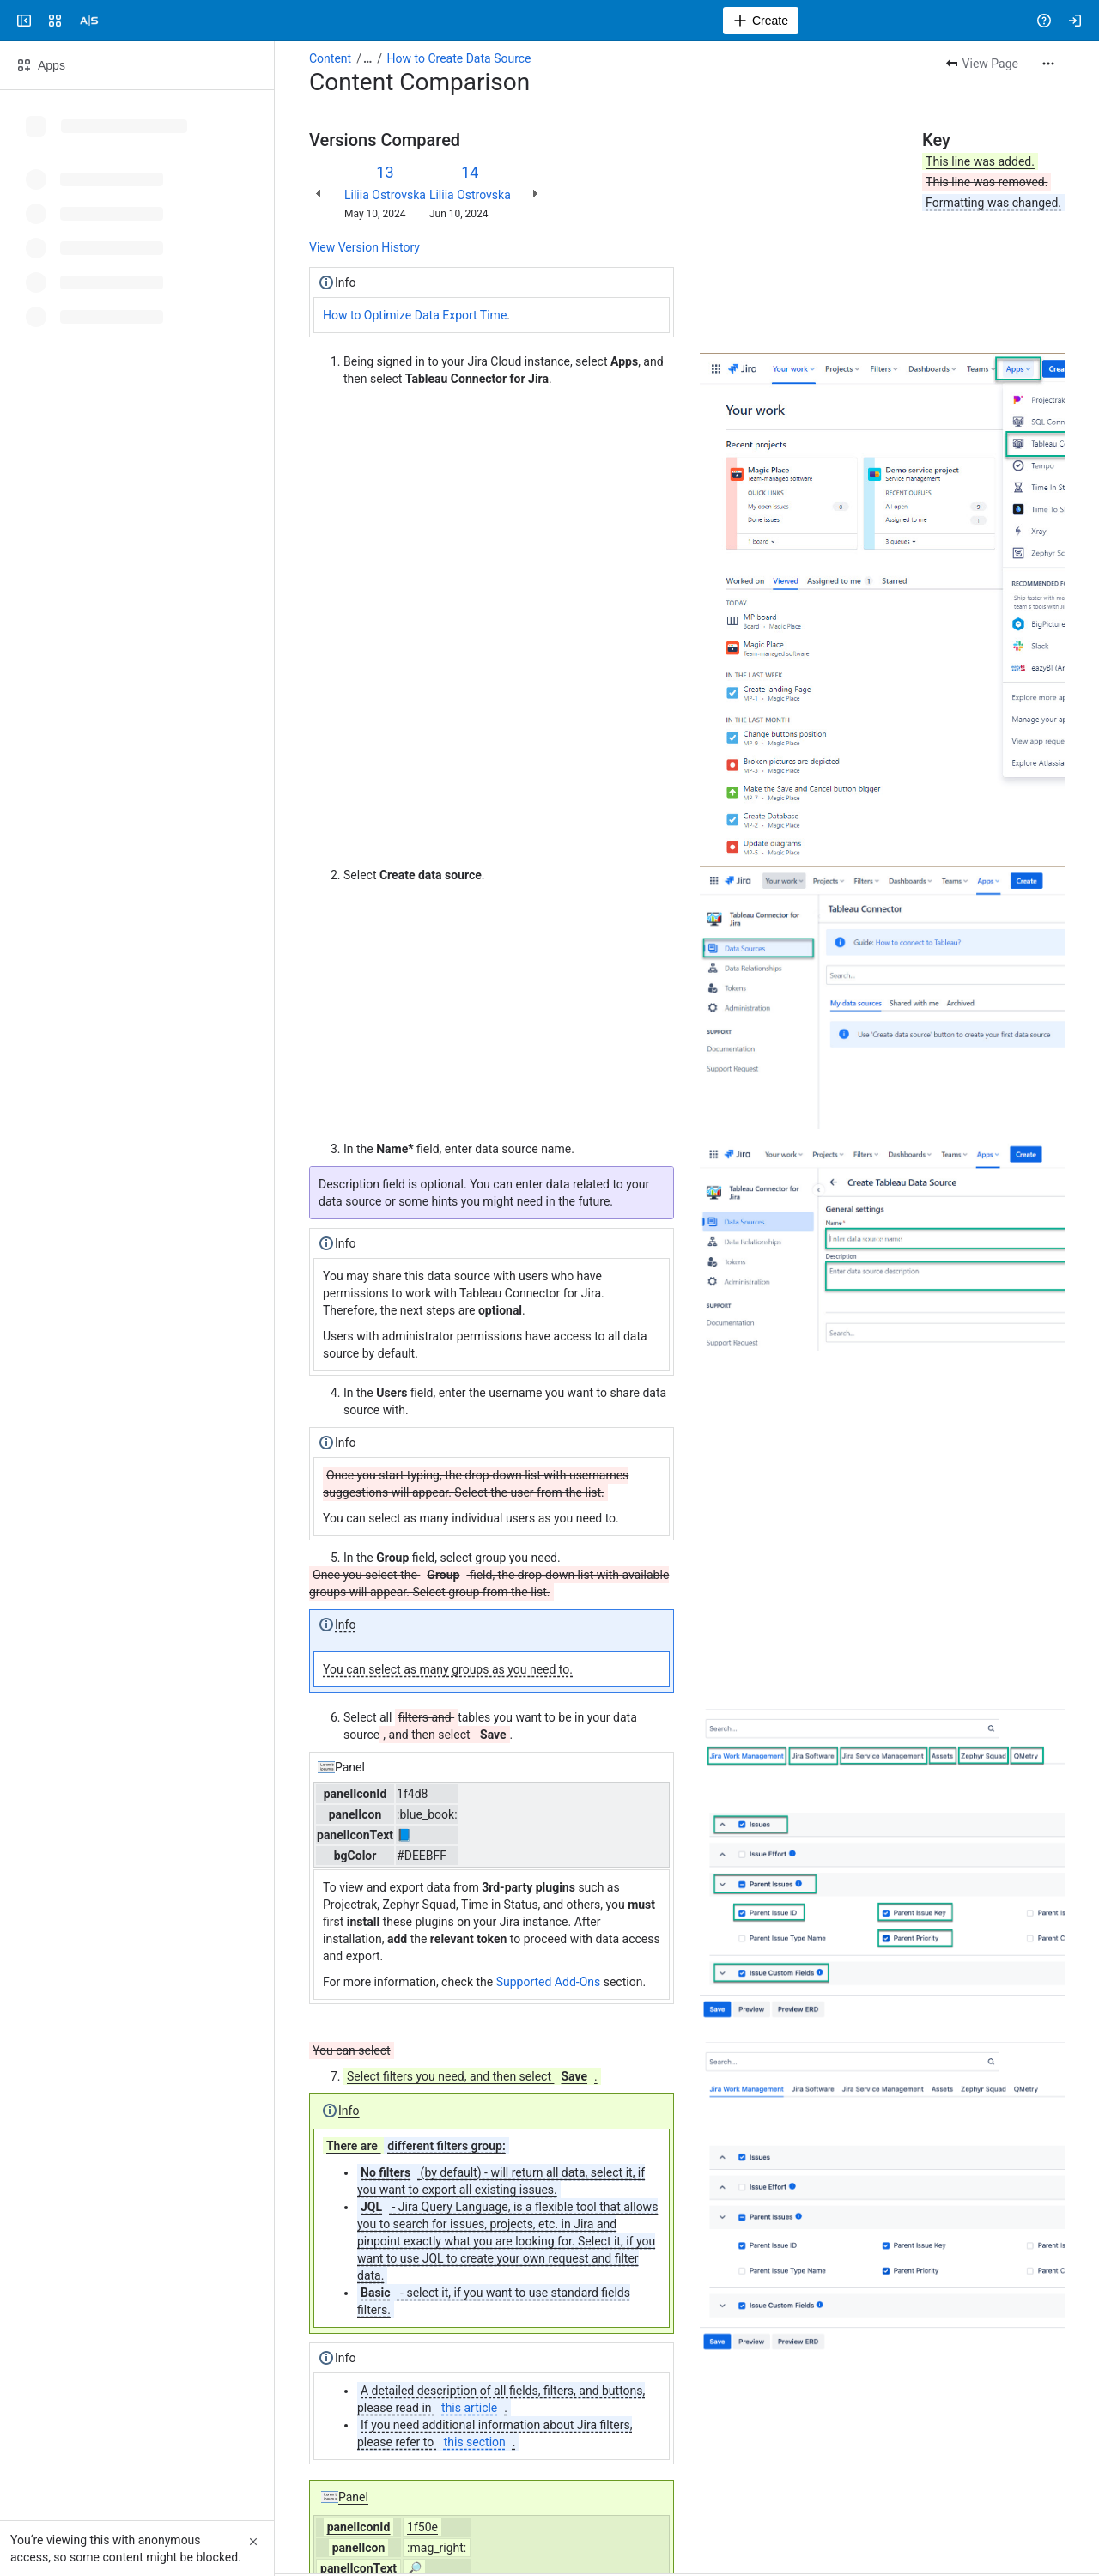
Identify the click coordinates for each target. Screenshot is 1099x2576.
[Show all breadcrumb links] (367, 58)
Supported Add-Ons (548, 1982)
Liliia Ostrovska (385, 195)
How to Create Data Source (459, 58)
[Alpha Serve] (89, 20)
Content (330, 58)
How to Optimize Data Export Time (415, 315)
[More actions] (1048, 63)
